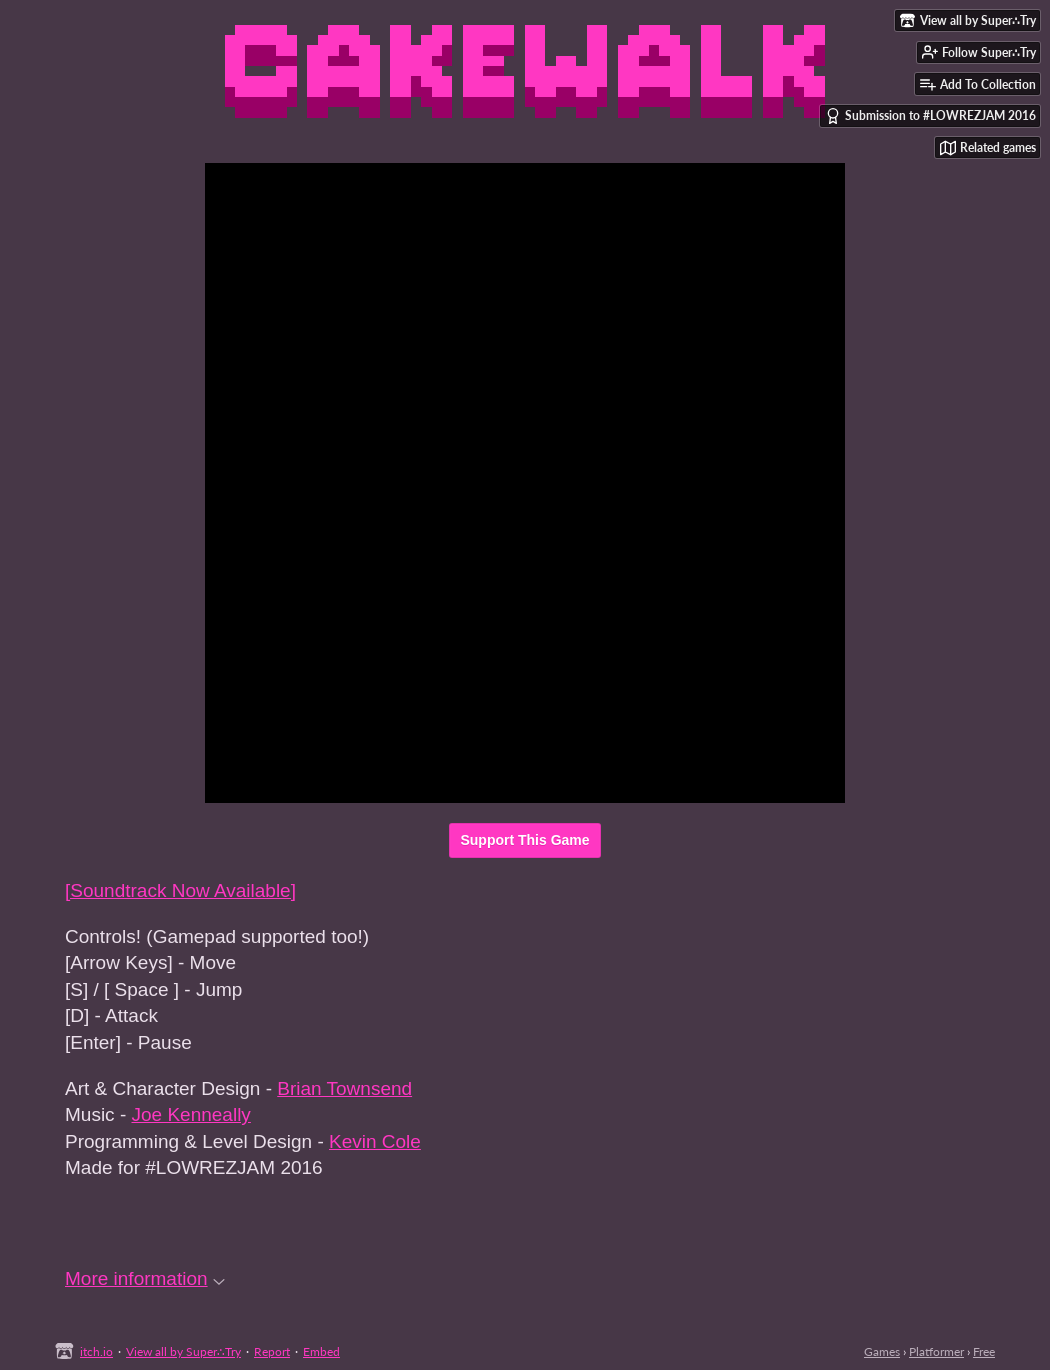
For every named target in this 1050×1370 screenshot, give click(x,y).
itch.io (96, 1351)
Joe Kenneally (191, 1114)
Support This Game (524, 840)
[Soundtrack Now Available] (180, 890)
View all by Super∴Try (183, 1351)
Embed (321, 1351)
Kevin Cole (375, 1141)
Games (882, 1351)
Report (272, 1351)
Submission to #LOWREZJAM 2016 (930, 116)
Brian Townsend (344, 1088)
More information (145, 1278)
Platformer (936, 1351)
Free (984, 1351)
